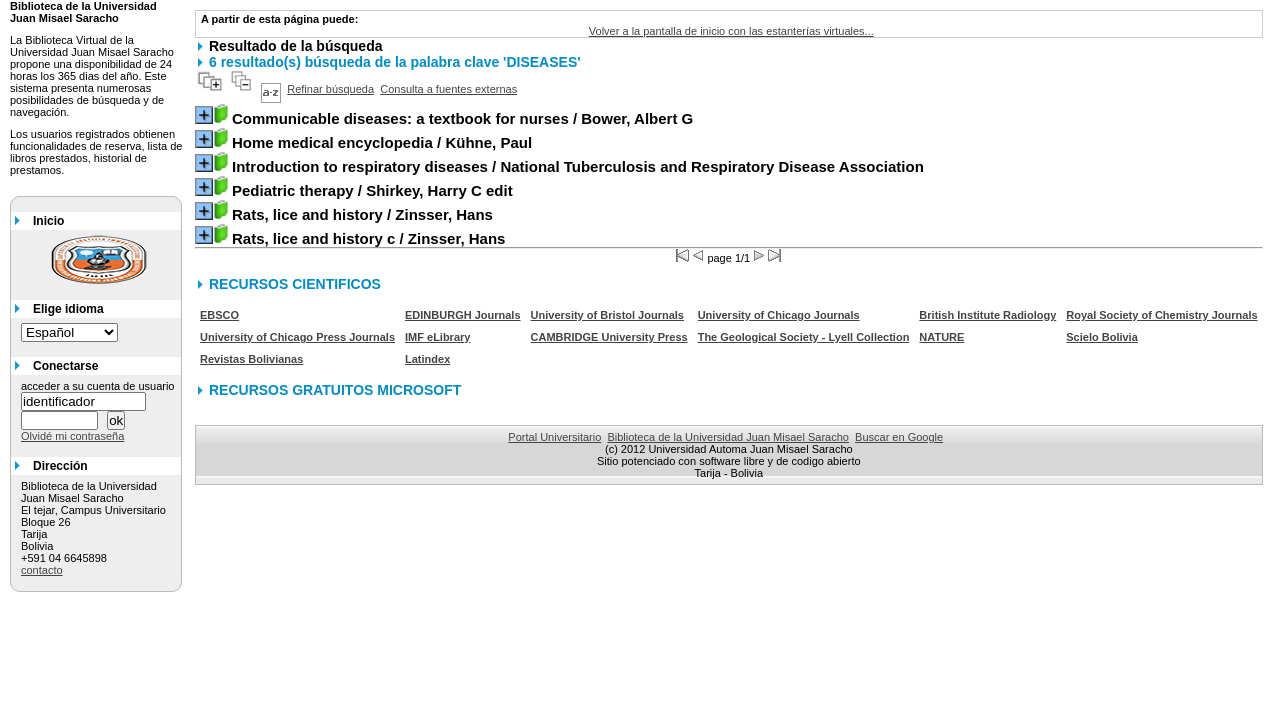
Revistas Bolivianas (251, 359)
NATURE (941, 337)
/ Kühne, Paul (382, 142)
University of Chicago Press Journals (297, 337)
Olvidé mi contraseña (72, 436)
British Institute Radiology (987, 315)
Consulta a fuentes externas (448, 89)
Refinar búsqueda (330, 89)
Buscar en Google (899, 437)
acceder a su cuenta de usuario (98, 386)
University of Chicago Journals (779, 315)
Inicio (48, 221)
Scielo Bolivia (1102, 337)
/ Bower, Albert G (462, 118)
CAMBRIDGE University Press (609, 337)
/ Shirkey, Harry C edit (372, 190)
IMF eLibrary (437, 337)
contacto (42, 570)
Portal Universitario (554, 437)
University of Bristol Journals (607, 315)
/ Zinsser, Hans (362, 214)
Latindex (427, 359)
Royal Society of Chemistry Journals (1161, 315)
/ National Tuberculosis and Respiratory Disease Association (578, 166)
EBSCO (219, 315)
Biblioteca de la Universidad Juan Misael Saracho (728, 437)
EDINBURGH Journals (463, 315)
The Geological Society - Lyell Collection (804, 337)
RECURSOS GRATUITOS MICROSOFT (335, 390)
